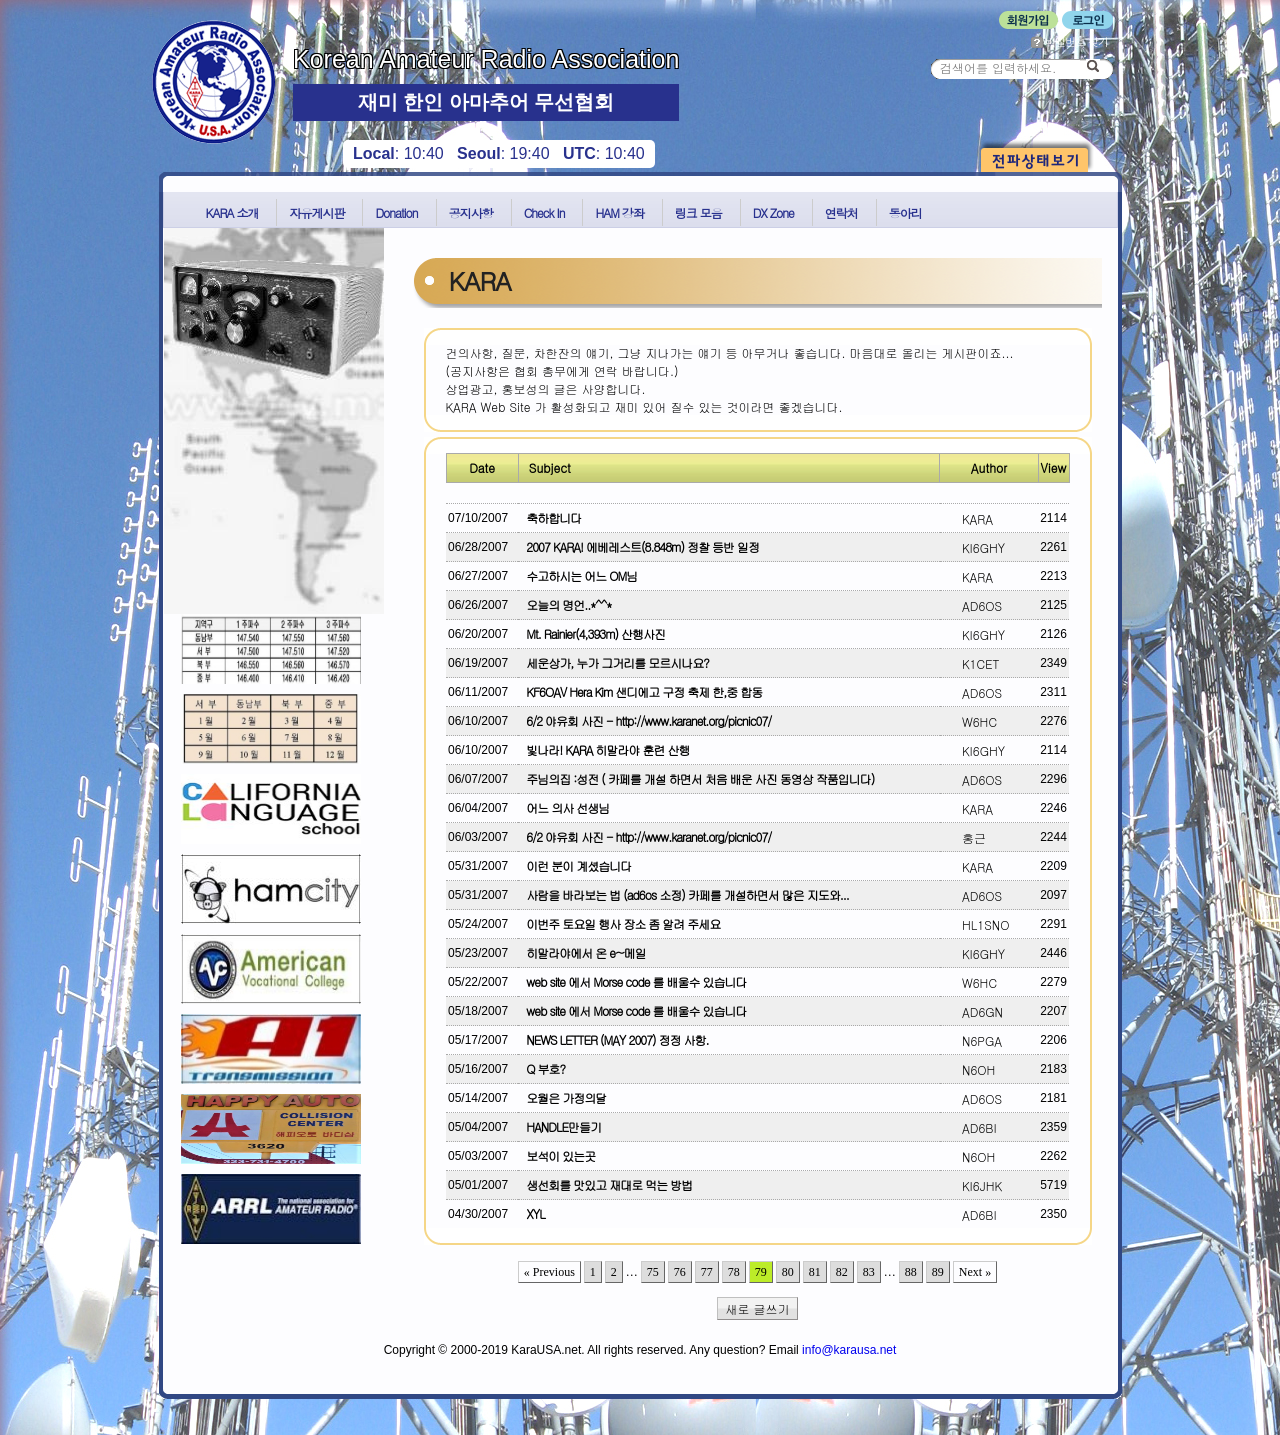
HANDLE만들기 (560, 1126)
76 (680, 1272)
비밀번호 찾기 (1069, 41)
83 (869, 1272)
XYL (532, 1213)
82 (842, 1272)
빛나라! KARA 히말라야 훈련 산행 (604, 749)
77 (707, 1272)
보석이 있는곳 (557, 1155)
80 (788, 1272)
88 (911, 1272)
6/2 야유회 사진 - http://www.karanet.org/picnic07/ (645, 720)
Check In (544, 212)
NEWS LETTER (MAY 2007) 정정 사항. (614, 1039)
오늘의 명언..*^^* (565, 604)
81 (815, 1272)
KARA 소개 (232, 212)
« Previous (549, 1272)
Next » (975, 1272)
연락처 (841, 212)
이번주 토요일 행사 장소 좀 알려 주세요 (620, 923)
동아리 (905, 212)
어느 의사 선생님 (564, 807)
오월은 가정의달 (563, 1097)
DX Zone (773, 212)
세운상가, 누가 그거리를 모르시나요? (614, 662)
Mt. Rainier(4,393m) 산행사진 (592, 633)
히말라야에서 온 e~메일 (582, 952)
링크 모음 (698, 212)
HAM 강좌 (619, 212)
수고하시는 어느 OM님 (578, 575)
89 (938, 1272)
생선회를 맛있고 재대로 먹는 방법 (606, 1184)
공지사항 (471, 212)
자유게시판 (316, 212)
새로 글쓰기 (758, 1308)
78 (734, 1272)
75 (653, 1272)
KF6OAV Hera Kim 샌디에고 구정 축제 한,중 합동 (641, 691)
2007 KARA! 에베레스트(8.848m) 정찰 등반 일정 (639, 546)
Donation (396, 212)
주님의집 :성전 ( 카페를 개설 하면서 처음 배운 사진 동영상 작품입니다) (697, 778)
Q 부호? (542, 1068)
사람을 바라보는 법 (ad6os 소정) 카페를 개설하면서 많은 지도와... (684, 894)
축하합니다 (550, 517)
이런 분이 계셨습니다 (575, 865)
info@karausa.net (849, 1350)
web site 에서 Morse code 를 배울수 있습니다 (633, 981)
